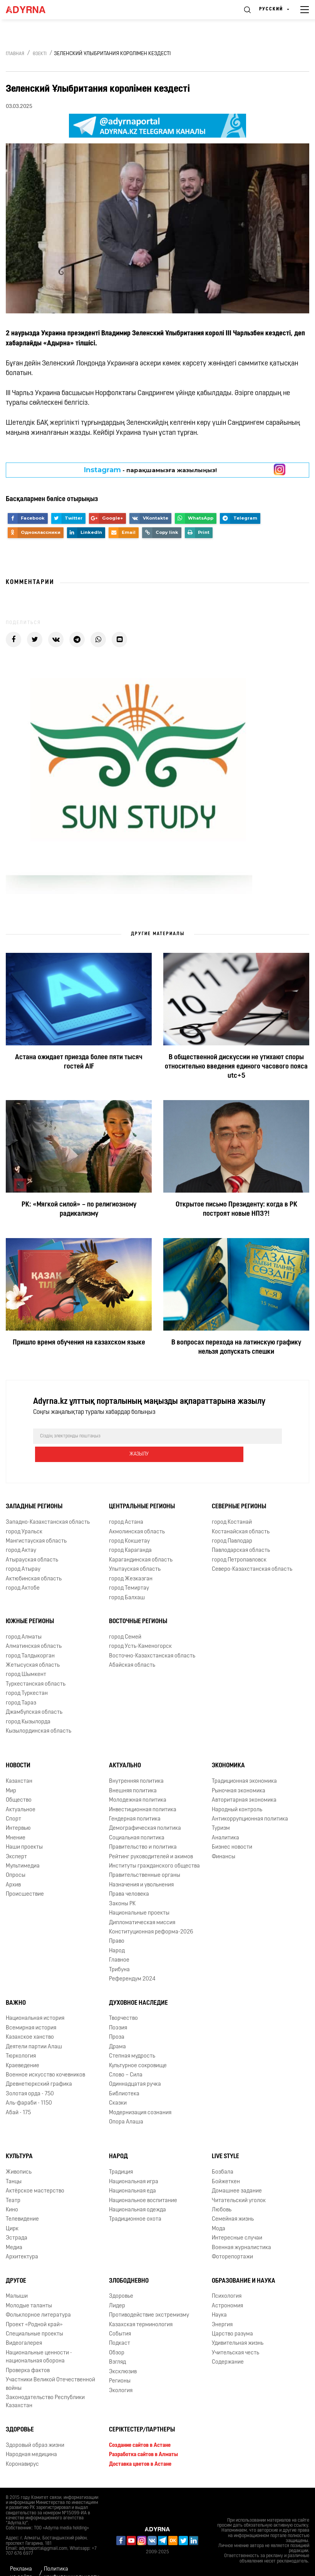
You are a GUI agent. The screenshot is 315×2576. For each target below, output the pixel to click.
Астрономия (227, 2287)
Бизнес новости (232, 1829)
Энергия (222, 2306)
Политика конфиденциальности (71, 2555)
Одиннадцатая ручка (135, 2066)
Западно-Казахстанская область (48, 1504)
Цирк (12, 2210)
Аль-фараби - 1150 (29, 2085)
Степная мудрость (132, 2038)
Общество (19, 1782)
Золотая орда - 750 (30, 2075)
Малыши (17, 2278)
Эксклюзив (123, 2353)
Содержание (228, 2344)
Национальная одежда (137, 2191)
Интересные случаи (237, 2220)
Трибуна (119, 1951)
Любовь (221, 2191)
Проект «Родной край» (34, 2306)
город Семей (125, 1619)
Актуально (125, 1748)
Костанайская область (241, 1513)
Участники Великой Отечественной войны (50, 2366)
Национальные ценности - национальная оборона (39, 2338)
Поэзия (118, 2009)
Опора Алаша (126, 2104)
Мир (11, 1772)
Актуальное (20, 1791)
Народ (117, 1932)
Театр (13, 2182)
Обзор (116, 2334)
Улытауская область (135, 1551)
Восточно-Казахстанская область (152, 1637)
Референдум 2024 (132, 1961)
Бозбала (222, 2154)
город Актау (21, 1532)
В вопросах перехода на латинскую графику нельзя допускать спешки (236, 1347)
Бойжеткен (226, 2163)
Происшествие (25, 1876)
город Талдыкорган (30, 1637)
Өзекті (40, 54)
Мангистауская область (36, 1523)
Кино (12, 2191)
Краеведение (22, 2047)
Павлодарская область (241, 1532)
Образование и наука (243, 2263)
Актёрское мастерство (35, 2173)
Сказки (118, 2085)
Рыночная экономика (238, 1772)
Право (116, 1923)
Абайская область (132, 1647)
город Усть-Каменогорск (140, 1628)
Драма (117, 2028)
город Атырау (23, 1551)
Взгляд (117, 2344)
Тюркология (21, 2038)
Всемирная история (31, 2009)
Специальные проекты (34, 2316)
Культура (19, 2138)
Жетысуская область (33, 1647)
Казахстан (19, 1763)
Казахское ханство (30, 2019)
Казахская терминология (141, 2306)
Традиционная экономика (244, 1763)
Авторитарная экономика (244, 1782)
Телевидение (22, 2201)
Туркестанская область (35, 1666)
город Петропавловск (239, 1542)
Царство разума (232, 2316)
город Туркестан (27, 1675)
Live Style (225, 2138)
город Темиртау (129, 1570)
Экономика (228, 1748)
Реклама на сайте (21, 2555)
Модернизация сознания (140, 2094)
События (120, 2316)
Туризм (221, 1810)
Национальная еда (132, 2173)
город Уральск (24, 1513)
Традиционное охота (135, 2201)
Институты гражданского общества (154, 1848)
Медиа (14, 2229)
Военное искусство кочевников (45, 2056)
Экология (120, 2372)
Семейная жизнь (233, 2201)
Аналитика (225, 1819)
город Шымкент (26, 1656)
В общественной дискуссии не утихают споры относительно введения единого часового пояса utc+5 (236, 1067)
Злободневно (129, 2263)
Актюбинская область (34, 1560)
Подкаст (119, 2325)
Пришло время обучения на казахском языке (79, 1342)
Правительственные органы (144, 1857)
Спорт (13, 1801)
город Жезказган (130, 1560)
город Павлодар (232, 1523)
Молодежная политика (137, 1782)
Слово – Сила (125, 2056)
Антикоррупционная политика (250, 1801)
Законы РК (122, 1885)
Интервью (18, 1810)
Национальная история (35, 2000)
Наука (219, 2297)
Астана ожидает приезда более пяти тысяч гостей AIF (78, 1062)
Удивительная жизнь (237, 2325)
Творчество (123, 2000)
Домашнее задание (237, 2173)
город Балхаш (127, 1579)
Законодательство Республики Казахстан (45, 2383)
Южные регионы (30, 1603)
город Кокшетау (129, 1523)
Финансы (223, 1838)
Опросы (15, 1857)
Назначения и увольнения (141, 1866)
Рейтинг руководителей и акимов (151, 1838)
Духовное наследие (138, 1985)
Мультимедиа (23, 1848)
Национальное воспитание (143, 2182)
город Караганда (130, 1532)
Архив (13, 1866)
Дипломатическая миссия (142, 1904)
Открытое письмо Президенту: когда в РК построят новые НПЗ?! (236, 1209)
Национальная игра (133, 2163)
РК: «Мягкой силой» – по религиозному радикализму (79, 1209)
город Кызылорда (28, 1703)
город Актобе (23, 1570)
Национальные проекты (139, 1895)
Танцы (14, 2163)
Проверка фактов (28, 2352)
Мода (218, 2210)
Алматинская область (34, 1628)
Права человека (129, 1876)
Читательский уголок (239, 2182)
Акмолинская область (137, 1513)
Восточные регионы (138, 1603)
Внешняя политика (133, 1772)
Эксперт (16, 1838)
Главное (119, 1942)
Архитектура (22, 2238)
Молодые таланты (29, 2287)
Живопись (19, 2154)
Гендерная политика (135, 1801)
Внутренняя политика (136, 1763)
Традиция (121, 2154)
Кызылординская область (38, 1713)
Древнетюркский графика (39, 2066)
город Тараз (21, 1685)
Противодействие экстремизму (149, 2297)
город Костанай (232, 1504)
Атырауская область (32, 1542)
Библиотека (124, 2075)
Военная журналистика (241, 2229)
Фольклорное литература (38, 2297)
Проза (116, 2019)
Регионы (120, 2363)
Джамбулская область (34, 1694)
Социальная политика (136, 1819)
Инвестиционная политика (142, 1791)
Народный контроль (237, 1791)
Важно (16, 1985)
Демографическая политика (145, 1810)
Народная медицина (31, 2436)
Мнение (15, 1819)
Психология (226, 2278)
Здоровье (121, 2278)
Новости (18, 1748)
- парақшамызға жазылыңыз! (150, 470)
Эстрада (16, 2220)
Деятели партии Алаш (34, 2028)
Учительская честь (235, 2334)
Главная (15, 54)
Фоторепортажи (232, 2238)
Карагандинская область (141, 1542)
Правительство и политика (143, 1829)
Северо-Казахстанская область (252, 1551)
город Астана (126, 1504)
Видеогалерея (24, 2325)
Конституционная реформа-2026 (151, 1913)
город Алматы (24, 1619)
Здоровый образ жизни (35, 2427)
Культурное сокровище (138, 2047)
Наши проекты (24, 1829)
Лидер (117, 2287)
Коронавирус (22, 2446)
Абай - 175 (18, 2094)
